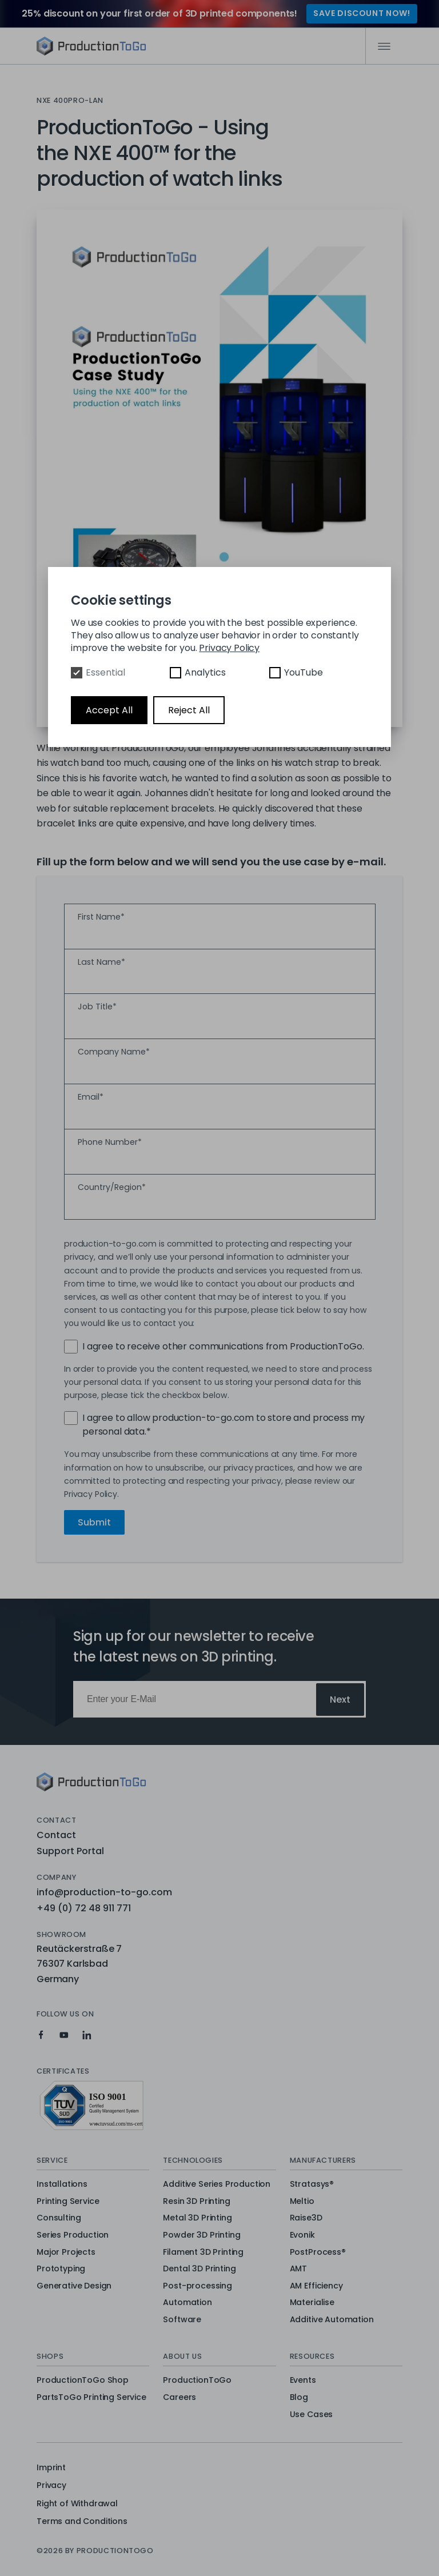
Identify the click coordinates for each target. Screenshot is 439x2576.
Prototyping (61, 2269)
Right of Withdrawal (77, 2503)
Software (182, 2320)
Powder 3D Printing (201, 2235)
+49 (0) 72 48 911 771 (84, 1908)
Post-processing (197, 2286)
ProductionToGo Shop (83, 2380)
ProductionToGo (197, 2380)
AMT (299, 2269)
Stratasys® (312, 2184)
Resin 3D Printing (196, 2201)
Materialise (312, 2303)
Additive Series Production (216, 2184)
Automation (187, 2303)
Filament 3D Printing (203, 2252)
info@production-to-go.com (104, 1892)
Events (303, 2380)
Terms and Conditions (82, 2521)
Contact (56, 1835)
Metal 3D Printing (197, 2218)
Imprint (51, 2467)
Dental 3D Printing (199, 2269)
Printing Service (68, 2201)
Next (340, 1699)
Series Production (73, 2235)
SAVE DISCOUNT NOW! (361, 13)
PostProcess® (318, 2252)
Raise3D (306, 2218)
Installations (62, 2184)
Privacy (51, 2485)
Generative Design (74, 2286)
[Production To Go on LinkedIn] (87, 2034)
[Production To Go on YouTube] (64, 2034)
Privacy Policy (229, 647)
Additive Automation (332, 2320)
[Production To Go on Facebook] (41, 2034)
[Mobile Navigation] (383, 46)
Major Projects (66, 2252)
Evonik (302, 2235)
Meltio (302, 2201)
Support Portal (70, 1851)
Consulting (59, 2218)
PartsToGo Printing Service (91, 2398)
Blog (299, 2398)
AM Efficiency (316, 2286)
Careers (179, 2398)
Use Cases (311, 2415)
